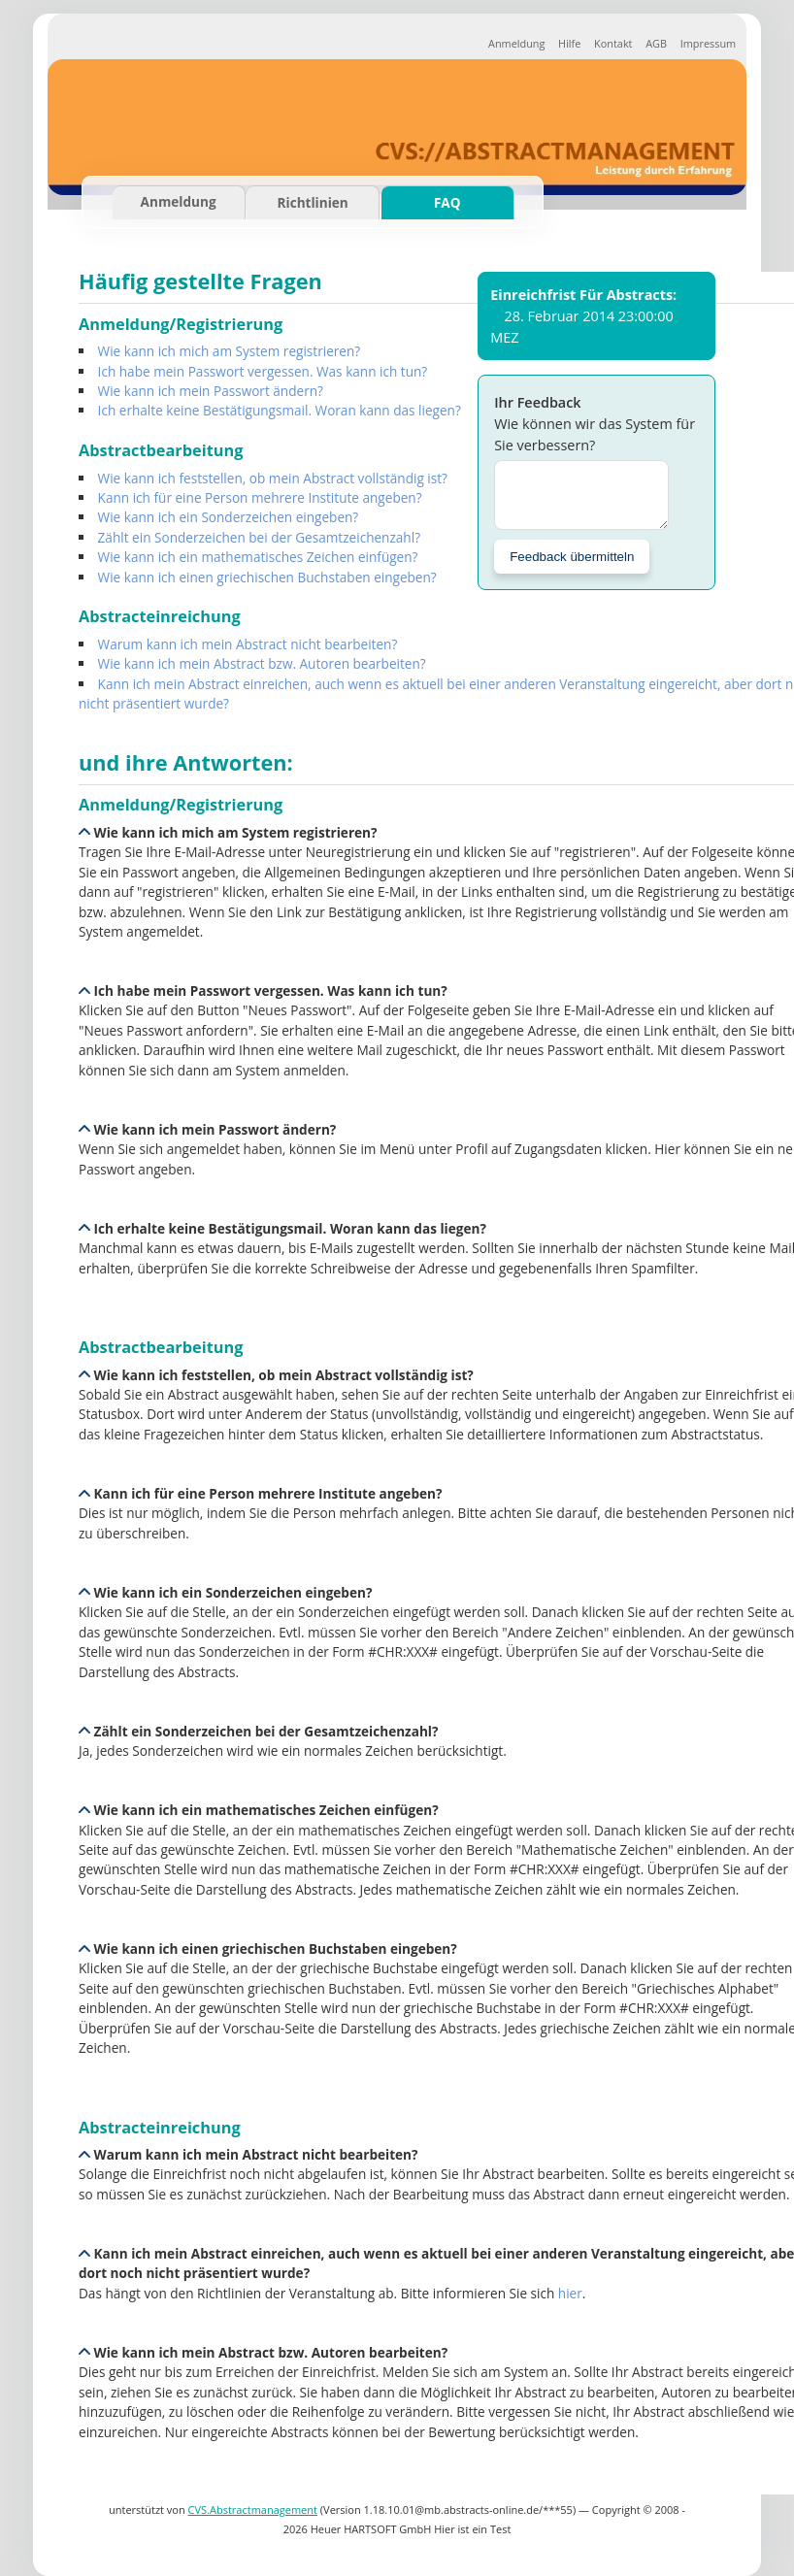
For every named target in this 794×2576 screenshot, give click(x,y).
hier (570, 2293)
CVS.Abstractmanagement (252, 2509)
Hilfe (569, 43)
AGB (656, 43)
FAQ (447, 202)
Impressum (708, 43)
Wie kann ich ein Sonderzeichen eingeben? (228, 517)
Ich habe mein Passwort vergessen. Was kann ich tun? (263, 371)
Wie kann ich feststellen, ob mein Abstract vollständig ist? (272, 478)
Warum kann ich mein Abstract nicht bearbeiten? (248, 644)
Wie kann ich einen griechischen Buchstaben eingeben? (267, 577)
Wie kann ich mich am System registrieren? (229, 351)
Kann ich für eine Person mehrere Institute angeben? (260, 497)
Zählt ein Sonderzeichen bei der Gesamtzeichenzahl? (259, 537)
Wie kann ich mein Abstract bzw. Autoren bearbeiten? (262, 663)
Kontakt (613, 43)
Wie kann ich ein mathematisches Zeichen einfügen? (258, 556)
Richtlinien (313, 202)
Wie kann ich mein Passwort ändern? (210, 390)
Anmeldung (516, 43)
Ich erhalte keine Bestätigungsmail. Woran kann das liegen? (279, 410)
